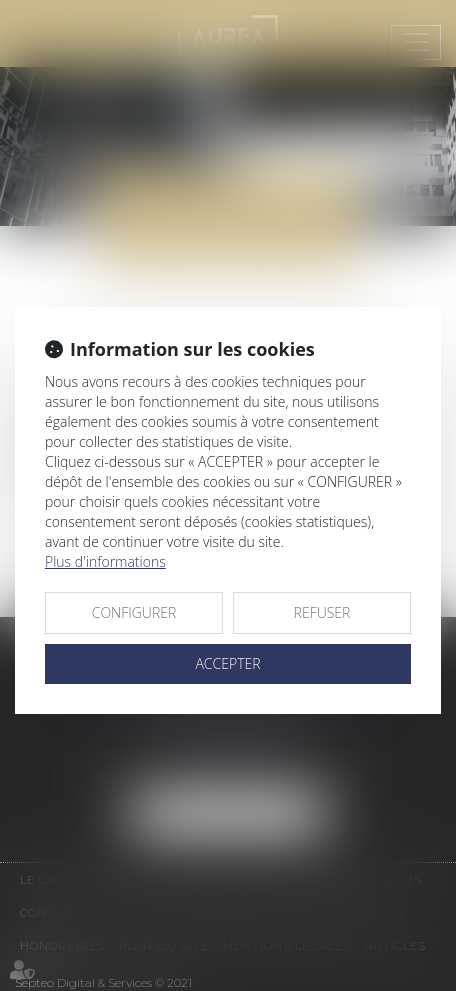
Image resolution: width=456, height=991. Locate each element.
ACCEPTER (227, 663)
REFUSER (322, 612)
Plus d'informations (105, 561)
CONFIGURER (134, 612)
